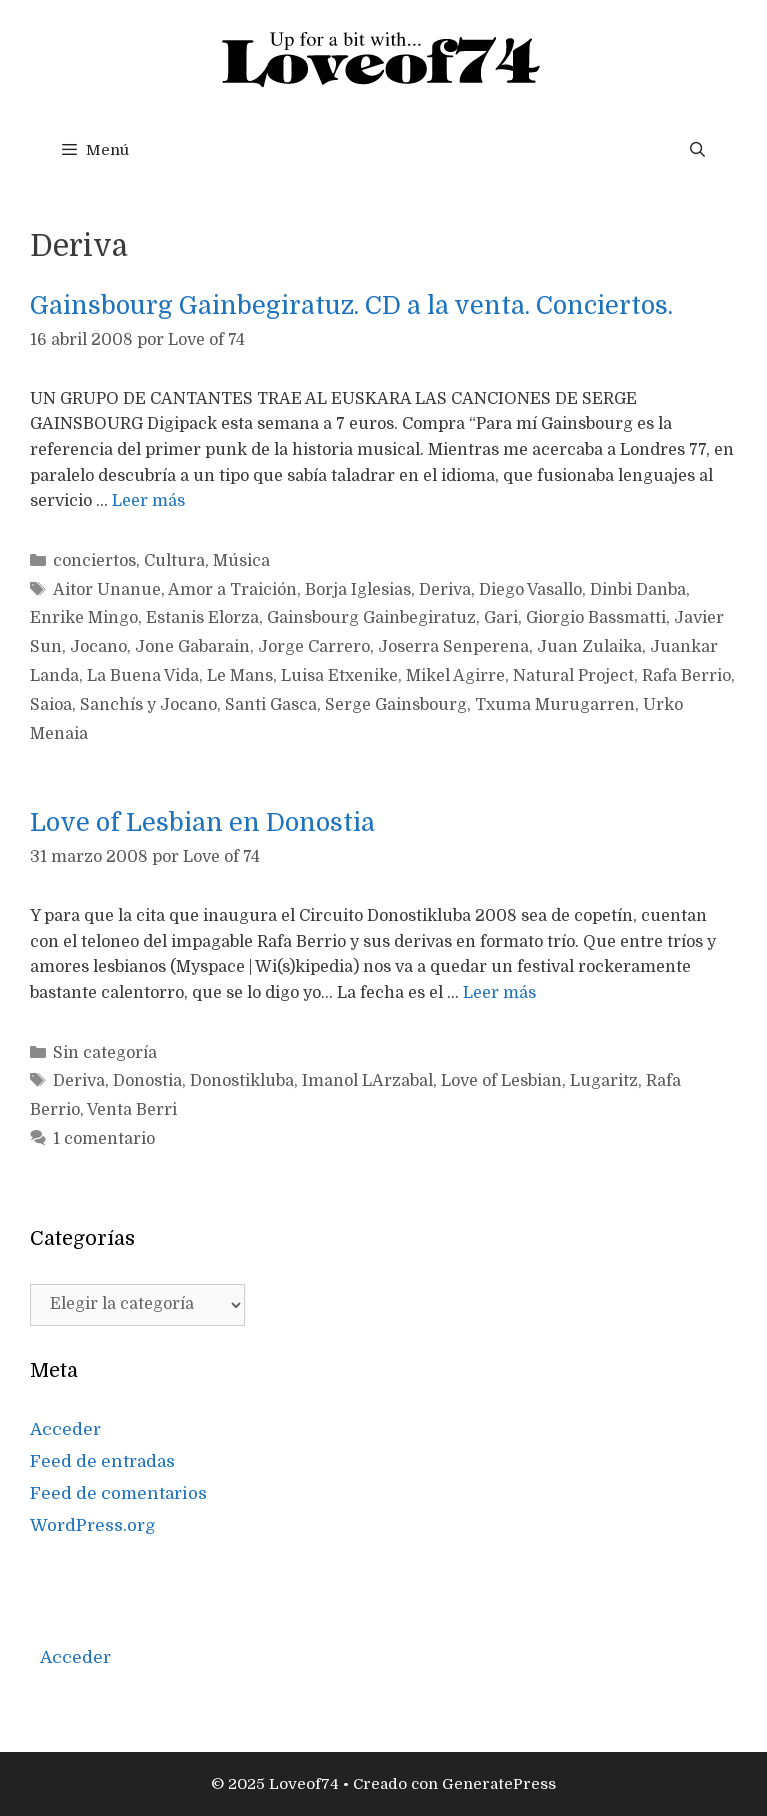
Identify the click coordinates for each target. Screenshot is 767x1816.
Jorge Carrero (314, 647)
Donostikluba (242, 1081)
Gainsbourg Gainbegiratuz (371, 618)
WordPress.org (93, 1525)
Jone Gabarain (192, 647)
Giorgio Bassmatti (596, 618)
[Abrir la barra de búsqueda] (697, 150)
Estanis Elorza (202, 618)
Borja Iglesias (358, 590)
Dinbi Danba (638, 590)
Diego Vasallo (530, 590)
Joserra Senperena (453, 647)
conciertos (94, 561)
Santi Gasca (271, 705)
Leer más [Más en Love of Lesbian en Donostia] (499, 993)
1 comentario (104, 1139)
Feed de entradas (102, 1461)
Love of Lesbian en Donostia (202, 822)
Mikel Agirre (455, 676)
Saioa (51, 705)
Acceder (65, 1429)
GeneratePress (499, 1784)
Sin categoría (105, 1053)
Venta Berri (132, 1110)
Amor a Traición (232, 590)
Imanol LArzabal (367, 1081)
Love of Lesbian (501, 1081)
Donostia (147, 1081)
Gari (501, 618)
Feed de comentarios (118, 1493)
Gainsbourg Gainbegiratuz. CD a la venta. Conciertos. (351, 305)
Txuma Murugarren (555, 705)
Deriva (445, 590)
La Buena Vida (143, 676)
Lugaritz (604, 1081)
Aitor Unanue (107, 590)
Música (241, 561)
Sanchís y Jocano (148, 705)
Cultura (174, 561)
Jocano (98, 647)
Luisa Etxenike (339, 676)
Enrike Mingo (84, 618)
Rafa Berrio (686, 676)
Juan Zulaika (589, 647)
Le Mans (240, 676)
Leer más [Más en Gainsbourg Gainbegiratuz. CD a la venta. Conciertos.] (148, 501)
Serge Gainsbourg (396, 705)
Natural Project (573, 676)
